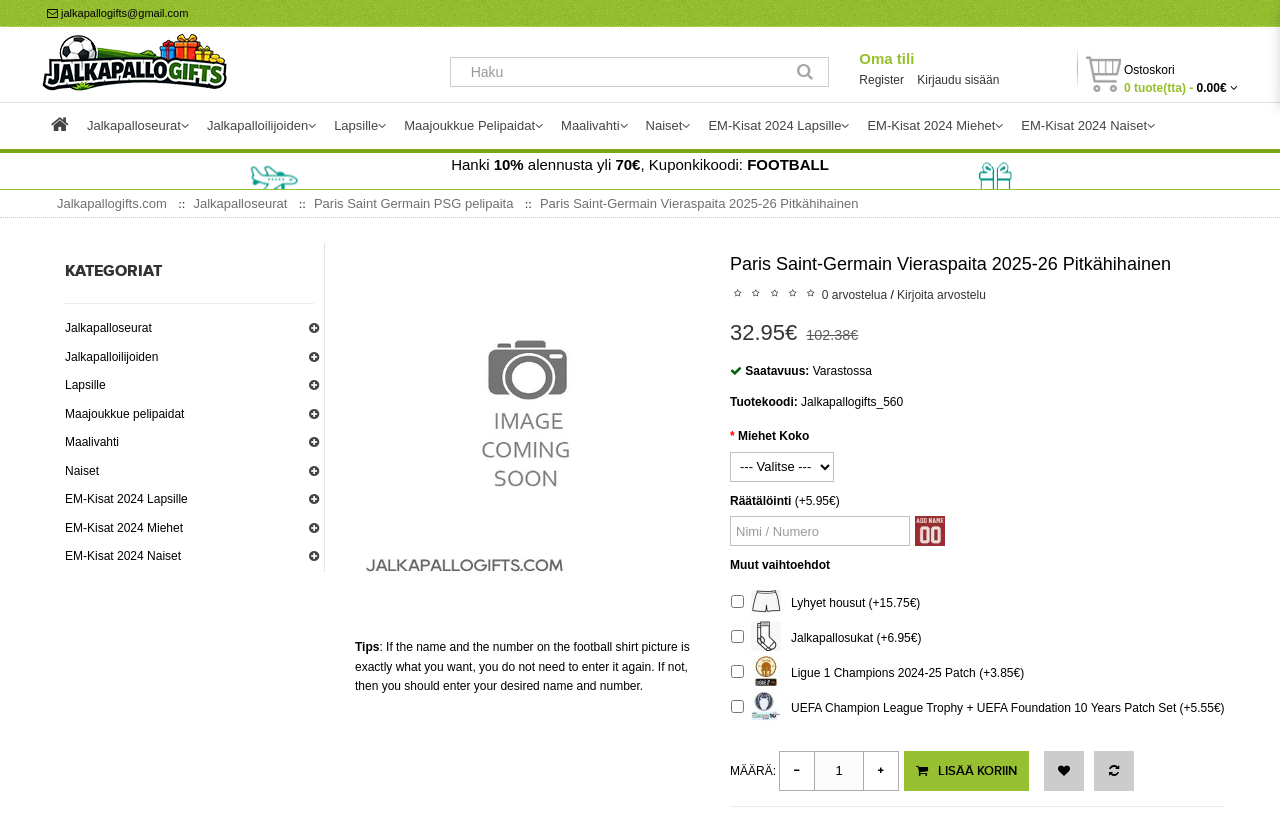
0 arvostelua (854, 295)
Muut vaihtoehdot (780, 565)
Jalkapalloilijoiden (111, 357)
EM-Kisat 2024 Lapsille (126, 499)
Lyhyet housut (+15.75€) (825, 603)
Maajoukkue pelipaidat (124, 414)
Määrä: (753, 771)
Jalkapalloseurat (108, 328)
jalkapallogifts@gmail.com (117, 13)
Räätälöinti (760, 501)
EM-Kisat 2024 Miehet (124, 528)
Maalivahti (92, 442)
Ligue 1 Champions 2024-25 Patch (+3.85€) (877, 673)
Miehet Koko (773, 436)
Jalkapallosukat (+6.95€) (826, 638)
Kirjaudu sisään (958, 80)
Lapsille (85, 385)
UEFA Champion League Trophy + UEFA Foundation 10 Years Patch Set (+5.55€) (978, 708)
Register (881, 80)
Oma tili (886, 58)
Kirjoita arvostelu (941, 295)
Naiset (82, 471)
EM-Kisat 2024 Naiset (123, 556)
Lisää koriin (966, 771)
